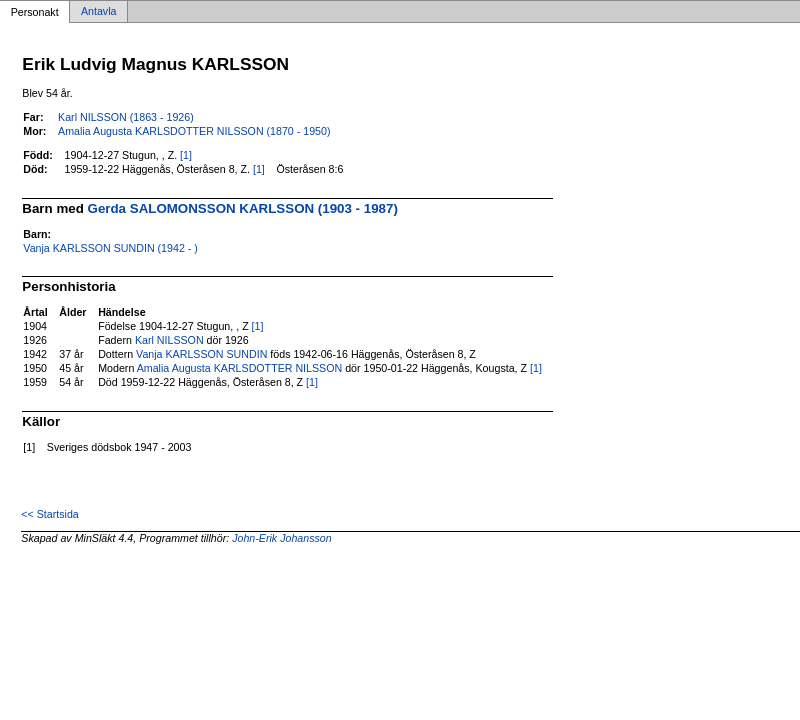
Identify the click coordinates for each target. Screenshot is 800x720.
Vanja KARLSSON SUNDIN (201, 354)
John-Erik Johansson (282, 538)
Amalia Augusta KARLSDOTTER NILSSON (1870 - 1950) (194, 131)
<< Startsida (49, 514)
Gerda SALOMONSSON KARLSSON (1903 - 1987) (243, 208)
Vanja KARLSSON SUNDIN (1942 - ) (110, 248)
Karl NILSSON (169, 340)
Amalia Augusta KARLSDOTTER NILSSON (240, 368)
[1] (186, 155)
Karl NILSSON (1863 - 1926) (126, 117)
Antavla (99, 12)
